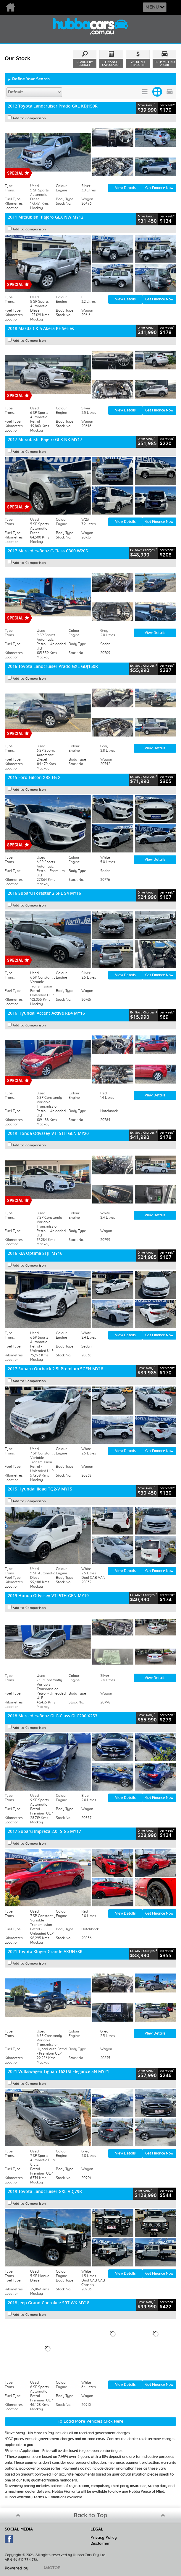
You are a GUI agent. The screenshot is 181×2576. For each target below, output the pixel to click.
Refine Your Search (29, 79)
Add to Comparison (29, 118)
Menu (152, 7)
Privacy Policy (103, 2538)
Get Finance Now (159, 188)
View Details (125, 188)
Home (19, 7)
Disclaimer (100, 2544)
